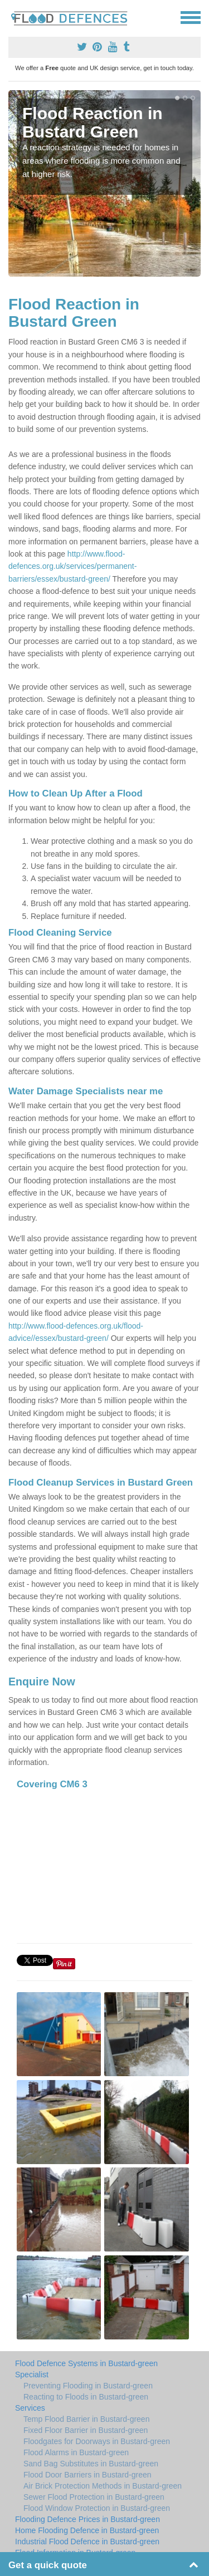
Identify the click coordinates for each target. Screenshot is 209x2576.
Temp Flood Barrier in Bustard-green (86, 2419)
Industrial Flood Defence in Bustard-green (87, 2541)
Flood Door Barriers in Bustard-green (87, 2474)
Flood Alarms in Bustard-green (76, 2452)
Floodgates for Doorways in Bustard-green (96, 2441)
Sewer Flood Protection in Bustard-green (93, 2497)
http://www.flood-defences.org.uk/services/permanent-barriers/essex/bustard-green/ (72, 566)
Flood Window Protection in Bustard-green (96, 2508)
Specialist (31, 2374)
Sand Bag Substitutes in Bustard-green (90, 2463)
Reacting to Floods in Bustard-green (85, 2396)
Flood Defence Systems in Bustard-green (86, 2363)
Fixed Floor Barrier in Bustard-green (85, 2430)
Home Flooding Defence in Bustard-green (87, 2530)
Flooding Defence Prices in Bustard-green (87, 2519)
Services (30, 2407)
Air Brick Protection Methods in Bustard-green (102, 2485)
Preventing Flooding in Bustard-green (88, 2385)
